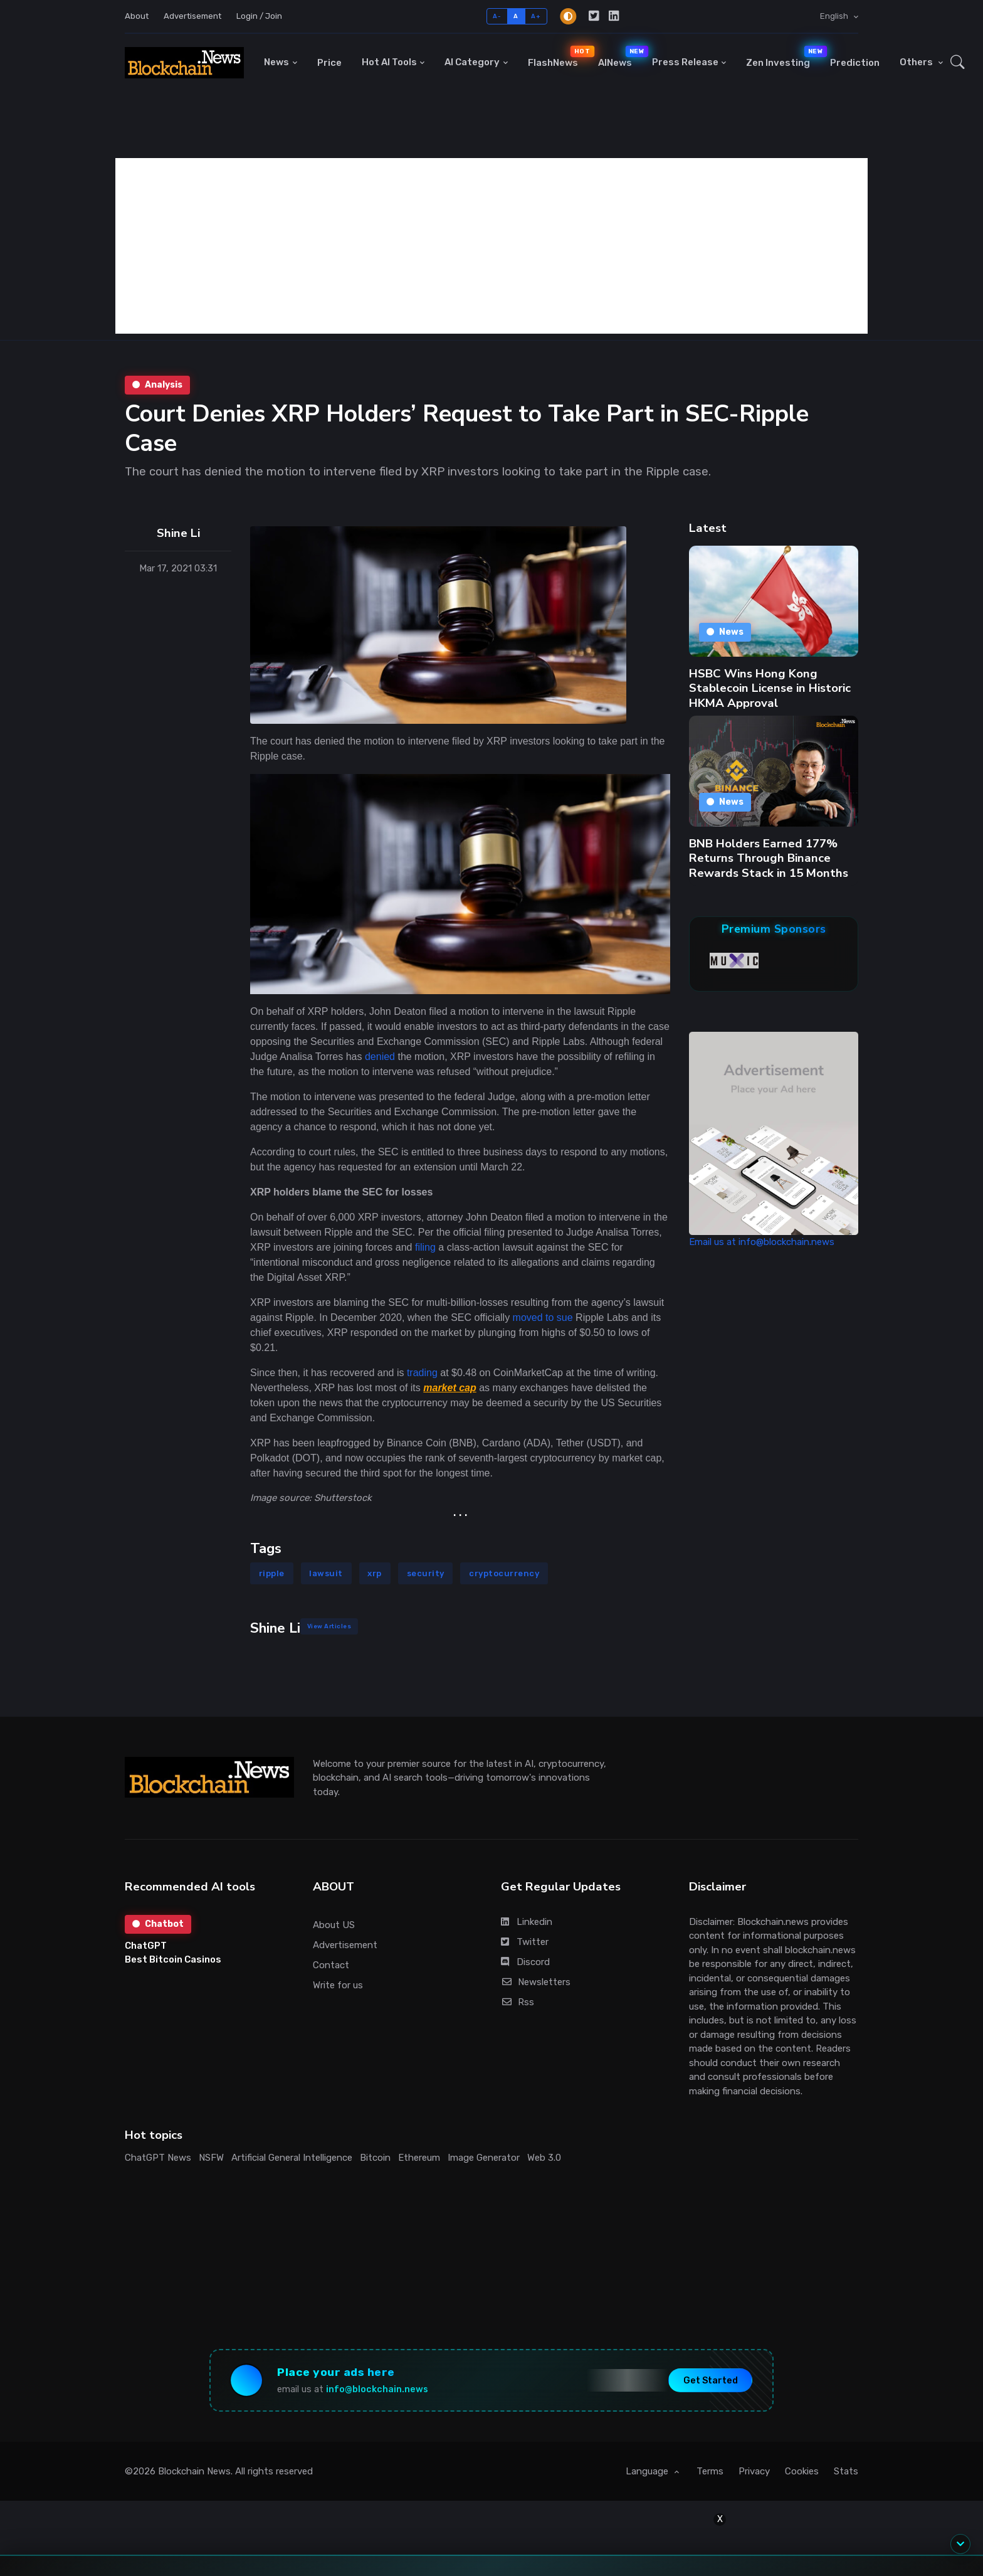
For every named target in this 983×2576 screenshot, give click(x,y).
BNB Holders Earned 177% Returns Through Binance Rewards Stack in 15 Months (768, 858)
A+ (535, 16)
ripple (272, 1573)
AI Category (472, 62)
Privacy (754, 2471)
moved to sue (543, 1317)
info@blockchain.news (377, 2389)
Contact (331, 1965)
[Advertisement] (491, 246)
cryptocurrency (504, 1573)
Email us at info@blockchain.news (761, 1242)
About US (334, 1925)
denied (380, 1056)
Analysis (157, 384)
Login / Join (259, 16)
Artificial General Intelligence (291, 2157)
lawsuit (326, 1573)
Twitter (525, 1942)
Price (329, 62)
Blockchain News (194, 2471)
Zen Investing (783, 56)
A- (497, 16)
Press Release (685, 62)
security (425, 1573)
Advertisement (192, 16)
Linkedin (526, 1921)
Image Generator (484, 2157)
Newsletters (535, 1982)
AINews (620, 56)
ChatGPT (146, 1945)
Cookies (802, 2471)
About (137, 16)
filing (425, 1247)
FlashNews (558, 56)
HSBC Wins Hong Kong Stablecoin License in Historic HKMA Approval (770, 688)
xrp (374, 1573)
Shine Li (178, 533)
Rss (517, 2002)
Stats (846, 2471)
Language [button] (648, 2471)
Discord (525, 1962)
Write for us (338, 1985)
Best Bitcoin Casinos (173, 1959)
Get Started (710, 2380)
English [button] (835, 16)
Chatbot (158, 1924)
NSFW (211, 2157)
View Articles (329, 1626)
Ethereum (419, 2157)
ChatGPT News (158, 2157)
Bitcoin (375, 2157)
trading (422, 1372)
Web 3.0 (544, 2157)
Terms (710, 2471)
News (276, 62)
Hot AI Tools (389, 62)
